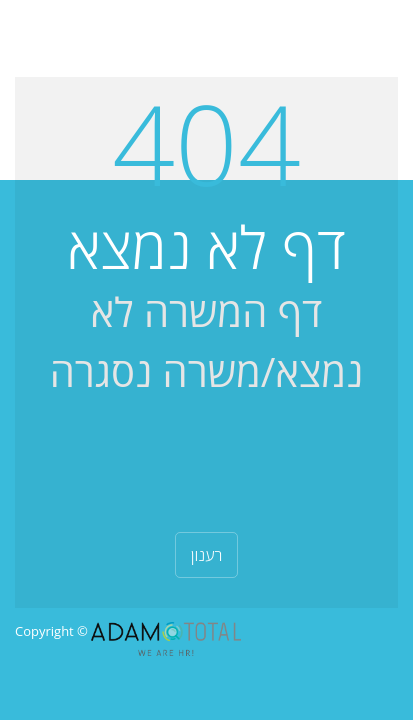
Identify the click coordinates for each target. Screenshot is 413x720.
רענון (207, 555)
